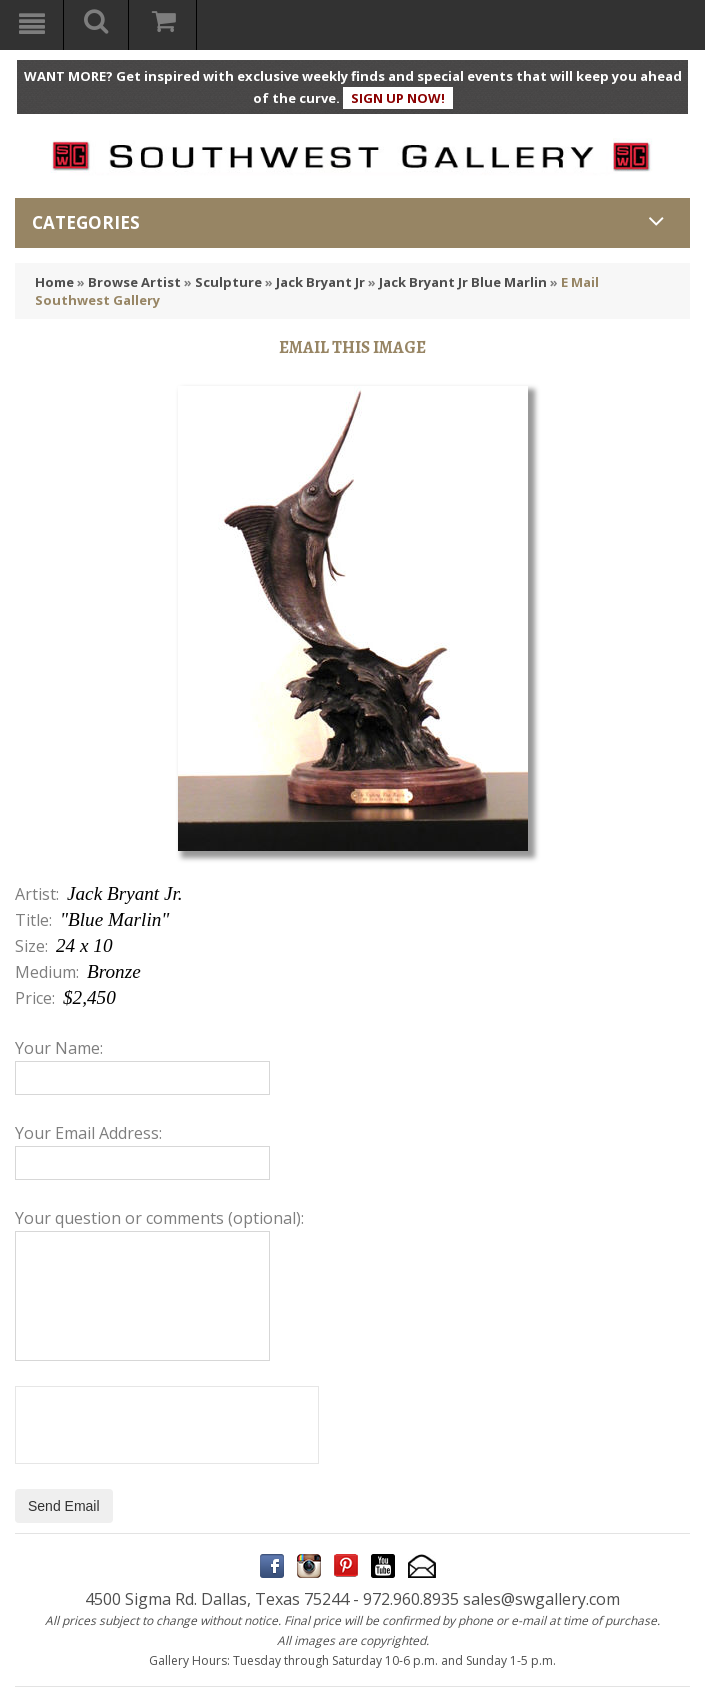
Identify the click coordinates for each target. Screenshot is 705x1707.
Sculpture (228, 282)
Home (54, 282)
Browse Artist (134, 282)
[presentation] (167, 1425)
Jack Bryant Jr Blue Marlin (463, 282)
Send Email (64, 1506)
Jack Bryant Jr (320, 282)
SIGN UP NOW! (398, 98)
